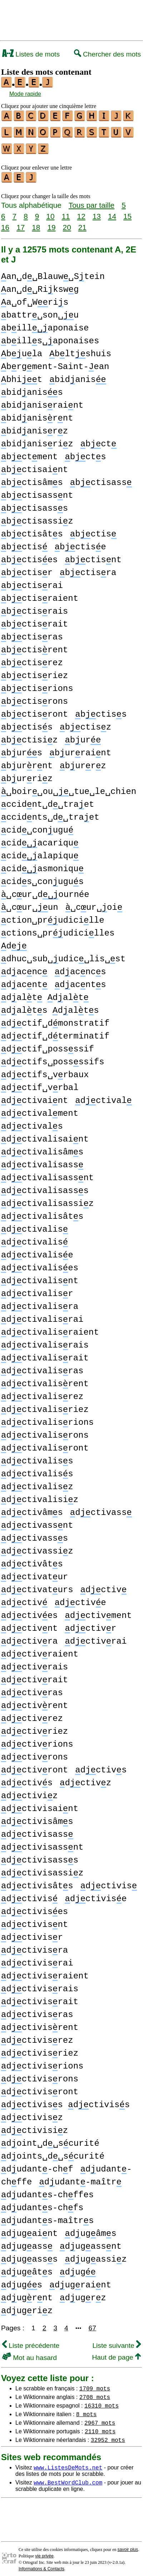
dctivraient (39, 1650)
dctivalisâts (42, 1212)
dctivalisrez (42, 1392)
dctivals (32, 1122)
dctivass (101, 1508)
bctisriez (34, 671)
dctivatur (34, 1573)
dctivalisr (37, 1289)
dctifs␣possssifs (52, 1058)
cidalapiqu (40, 852)
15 (127, 212)
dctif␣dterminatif (55, 1032)
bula (21, 349)
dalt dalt (45, 993)
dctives (29, 1611)
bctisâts (32, 530)
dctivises (34, 1907)
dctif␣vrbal (40, 1083)
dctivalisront (45, 1444)
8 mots (86, 2410)
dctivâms (32, 1508)
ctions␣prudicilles (57, 929)
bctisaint (34, 465)
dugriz (27, 2306)
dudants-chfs (42, 2203)
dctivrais (34, 1663)
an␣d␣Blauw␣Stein (53, 272)
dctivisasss (39, 1856)
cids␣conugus (42, 877)
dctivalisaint (45, 1135)
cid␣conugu (37, 826)
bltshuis (80, 349)
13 (97, 212)
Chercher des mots (107, 54)
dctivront (34, 1766)
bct (98, 440)
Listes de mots (31, 54)
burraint (80, 749)
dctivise (96, 1894)
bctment (29, 452)
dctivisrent (39, 2023)
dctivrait (34, 1676)
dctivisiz (34, 2126)
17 (20, 223)
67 (92, 2323)
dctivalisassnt (47, 1173)
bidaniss (32, 388)
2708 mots (94, 2392)
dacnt (24, 980)
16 (5, 223)
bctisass (101, 478)
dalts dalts (50, 1006)
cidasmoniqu (42, 864)
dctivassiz (37, 1547)
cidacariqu (40, 839)
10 (50, 212)
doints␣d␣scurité (52, 2152)
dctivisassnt (42, 1843)
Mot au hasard (29, 2353)
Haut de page (116, 2353)
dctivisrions (42, 2062)
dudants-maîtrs (47, 2216)
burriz (27, 774)
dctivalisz (37, 1482)
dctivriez (34, 1727)
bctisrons (34, 697)
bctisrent (34, 646)
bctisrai (32, 581)
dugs (21, 2281)
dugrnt (27, 2294)
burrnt (27, 761)
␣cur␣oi (94, 903)
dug (78, 2268)
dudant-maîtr (80, 2178)
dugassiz (96, 2255)
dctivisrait (39, 1997)
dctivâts (32, 1560)
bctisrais (34, 607)
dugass (27, 2242)
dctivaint (34, 1096)
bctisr (27, 568)
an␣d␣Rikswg (40, 285)
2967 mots (99, 2418)
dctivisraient (45, 1972)
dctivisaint (39, 1804)
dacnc (24, 967)
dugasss (29, 2255)
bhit (21, 375)
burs (21, 749)
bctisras (32, 633)
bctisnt (93, 555)
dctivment (98, 1611)
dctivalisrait (45, 1354)
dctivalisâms (42, 1148)
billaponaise (45, 324)
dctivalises (39, 1264)
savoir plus (128, 2545)
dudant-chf (37, 2165)
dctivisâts (37, 1882)
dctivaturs (37, 1585)
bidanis (77, 375)
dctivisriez (39, 2049)
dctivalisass (42, 1161)
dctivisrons (39, 2075)
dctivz (85, 1779)
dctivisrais (39, 1985)
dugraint (80, 2281)
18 (36, 223)
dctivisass (37, 1830)
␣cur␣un (29, 903)
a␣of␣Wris (34, 298)
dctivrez (32, 1714)
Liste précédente (30, 2341)
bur (83, 736)
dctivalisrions (47, 1418)
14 (112, 212)
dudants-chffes (47, 2191)
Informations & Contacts (41, 2564)
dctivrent (34, 1701)
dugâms (90, 2229)
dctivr (90, 1624)
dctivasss (34, 1534)
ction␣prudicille (52, 916)
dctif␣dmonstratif (55, 1019)
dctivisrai (37, 1959)
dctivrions (37, 1740)
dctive (80, 1598)
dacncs (80, 967)
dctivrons (34, 1753)
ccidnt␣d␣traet (47, 800)
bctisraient (39, 594)
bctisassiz (37, 517)
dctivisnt (34, 1920)
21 (82, 223)
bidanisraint (42, 401)
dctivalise (37, 1251)
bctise (80, 543)
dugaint (29, 2229)
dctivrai (96, 1637)
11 (65, 212)
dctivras (32, 1688)
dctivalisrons (45, 1431)
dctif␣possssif (47, 1045)
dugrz (83, 2294)
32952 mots (108, 2435)
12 (81, 212)
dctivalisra (39, 1302)
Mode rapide (25, 94)
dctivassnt (37, 1521)
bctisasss (34, 504)
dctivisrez (37, 2036)
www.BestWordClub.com (68, 2478)
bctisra (88, 568)
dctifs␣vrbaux (45, 1070)
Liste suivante (116, 2341)
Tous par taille (91, 201)
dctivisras (37, 2010)
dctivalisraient (50, 1328)
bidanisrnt (37, 414)
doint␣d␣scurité (50, 2139)
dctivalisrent (45, 1379)
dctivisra (34, 1946)
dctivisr (32, 1933)
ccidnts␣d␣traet (50, 813)
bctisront (34, 710)
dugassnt (91, 2242)
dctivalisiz (39, 1495)
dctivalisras (42, 1367)
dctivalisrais (45, 1341)
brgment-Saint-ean (55, 362)
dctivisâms (37, 1817)
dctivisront (39, 2088)
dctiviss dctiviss (65, 2100)
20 (67, 223)
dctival (103, 1096)
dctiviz (29, 1791)
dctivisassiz (42, 1869)
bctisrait (34, 620)
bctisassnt (37, 491)
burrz (83, 761)
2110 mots (100, 2427)
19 (51, 223)
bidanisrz (34, 427)
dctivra (29, 1637)
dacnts (80, 980)
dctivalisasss (45, 1186)
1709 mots (94, 2384)
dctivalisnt (39, 1276)
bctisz (85, 723)
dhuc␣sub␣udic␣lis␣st (63, 955)
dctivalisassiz (47, 1199)
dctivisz (32, 2113)
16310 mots (101, 2401)
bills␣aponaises (50, 337)
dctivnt (29, 1624)
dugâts (27, 2268)
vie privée (44, 2551)
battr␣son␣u (40, 311)
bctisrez (32, 658)
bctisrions (37, 684)
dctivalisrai (42, 1315)
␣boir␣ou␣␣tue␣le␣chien (68, 787)
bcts (85, 452)
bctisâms (32, 478)
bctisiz (29, 736)
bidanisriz (37, 440)
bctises (29, 555)
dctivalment (39, 1109)
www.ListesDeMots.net (68, 2463)
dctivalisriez (45, 1405)
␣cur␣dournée (45, 890)
